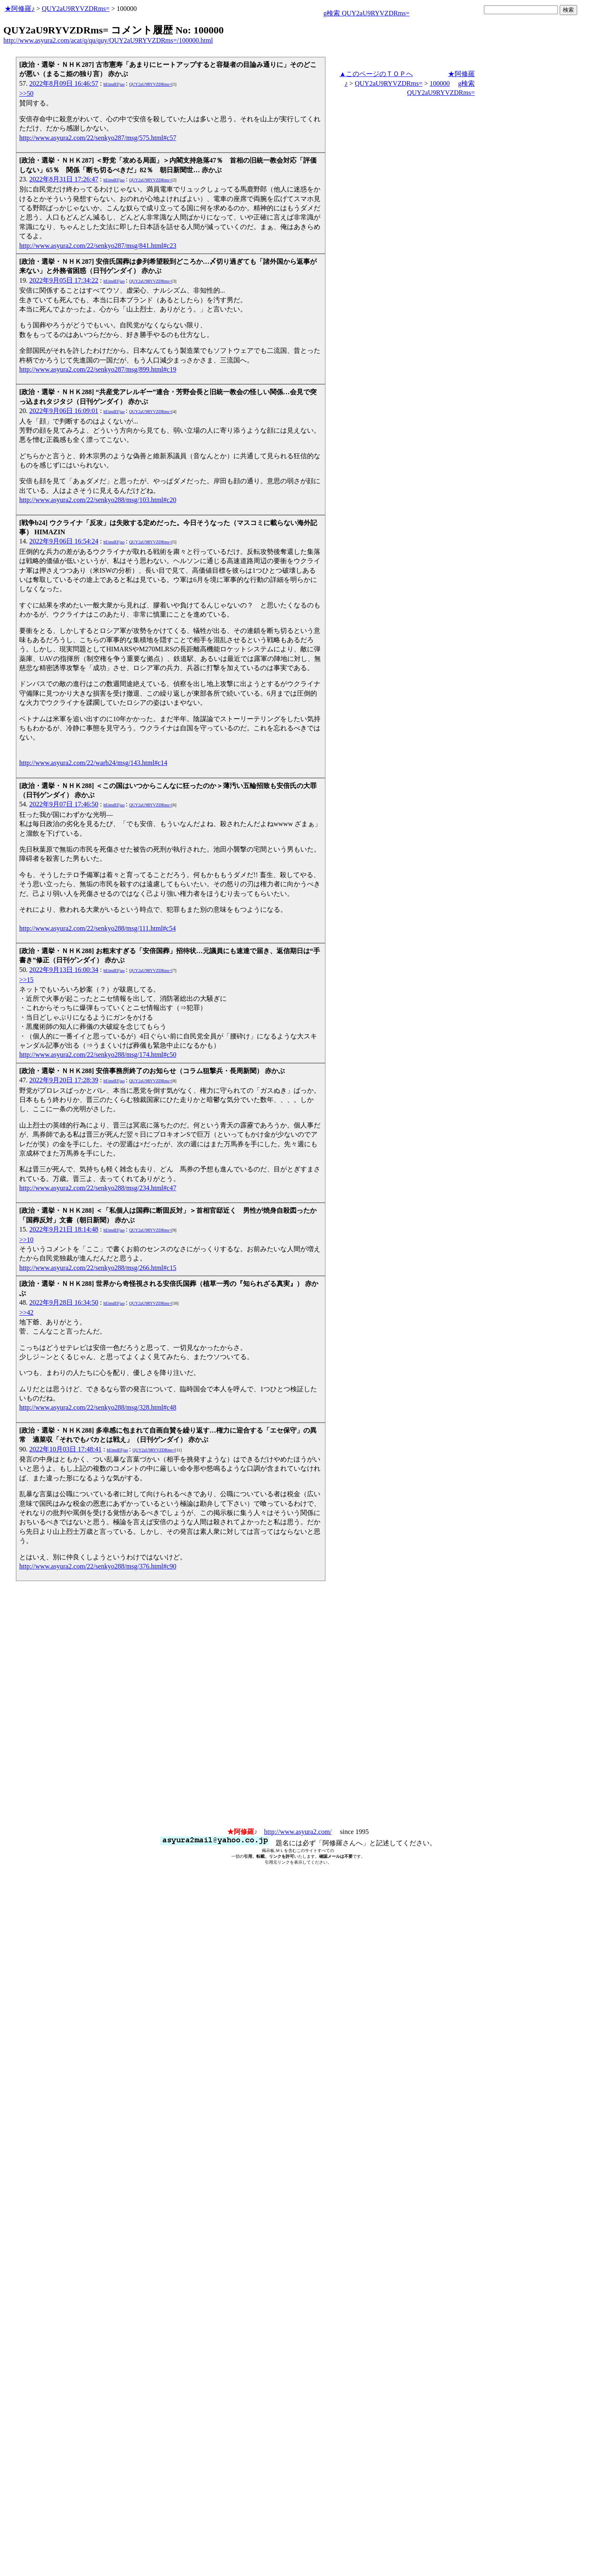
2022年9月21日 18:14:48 (63, 1229)
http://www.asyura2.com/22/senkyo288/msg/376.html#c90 (97, 1566)
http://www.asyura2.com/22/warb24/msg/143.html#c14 (93, 762)
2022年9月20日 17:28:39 (63, 1080)
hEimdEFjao (114, 84)
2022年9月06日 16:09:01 (63, 410)
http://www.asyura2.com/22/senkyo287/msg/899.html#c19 (97, 369)
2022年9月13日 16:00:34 (63, 969)
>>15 (26, 979)
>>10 (26, 1239)
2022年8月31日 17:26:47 (63, 179)
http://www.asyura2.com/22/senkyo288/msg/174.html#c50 (97, 1054)
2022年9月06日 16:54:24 (63, 541)
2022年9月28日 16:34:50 (63, 1302)
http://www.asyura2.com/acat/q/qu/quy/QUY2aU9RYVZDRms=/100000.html (108, 40)
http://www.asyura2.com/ (298, 1831)
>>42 (26, 1312)
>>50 (26, 93)
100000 (440, 83)
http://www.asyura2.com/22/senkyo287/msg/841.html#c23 (97, 245)
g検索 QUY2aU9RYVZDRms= (366, 13)
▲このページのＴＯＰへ (376, 73)
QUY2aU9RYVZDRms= (76, 8)
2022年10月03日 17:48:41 (65, 1449)
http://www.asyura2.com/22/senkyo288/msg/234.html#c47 (97, 1187)
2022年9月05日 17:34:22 (63, 280)
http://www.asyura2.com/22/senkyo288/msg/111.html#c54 (97, 928)
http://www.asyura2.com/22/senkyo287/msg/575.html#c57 (97, 137)
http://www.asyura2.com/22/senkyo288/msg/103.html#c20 (97, 499)
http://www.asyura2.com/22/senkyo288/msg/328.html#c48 (97, 1407)
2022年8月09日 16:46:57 (63, 83)
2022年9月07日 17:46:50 (63, 804)
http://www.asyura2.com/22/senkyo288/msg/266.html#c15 (97, 1267)
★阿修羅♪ (20, 8)
